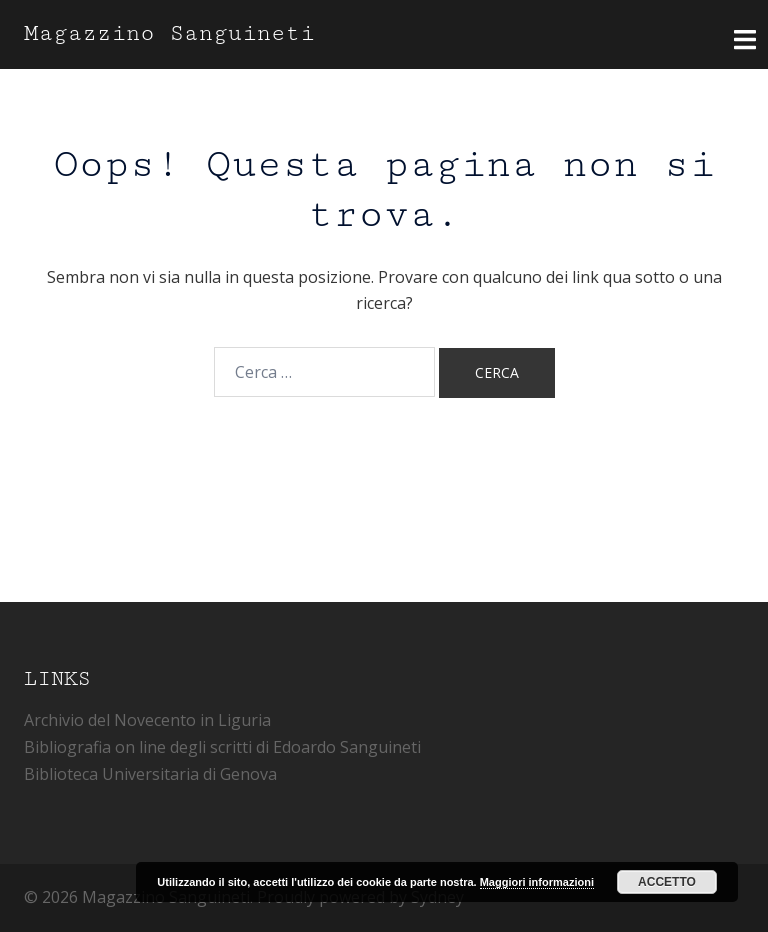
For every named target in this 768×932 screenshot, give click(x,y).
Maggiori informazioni (537, 882)
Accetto (667, 882)
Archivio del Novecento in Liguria (147, 720)
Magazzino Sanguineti (169, 33)
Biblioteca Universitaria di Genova (150, 774)
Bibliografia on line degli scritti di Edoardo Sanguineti (222, 747)
